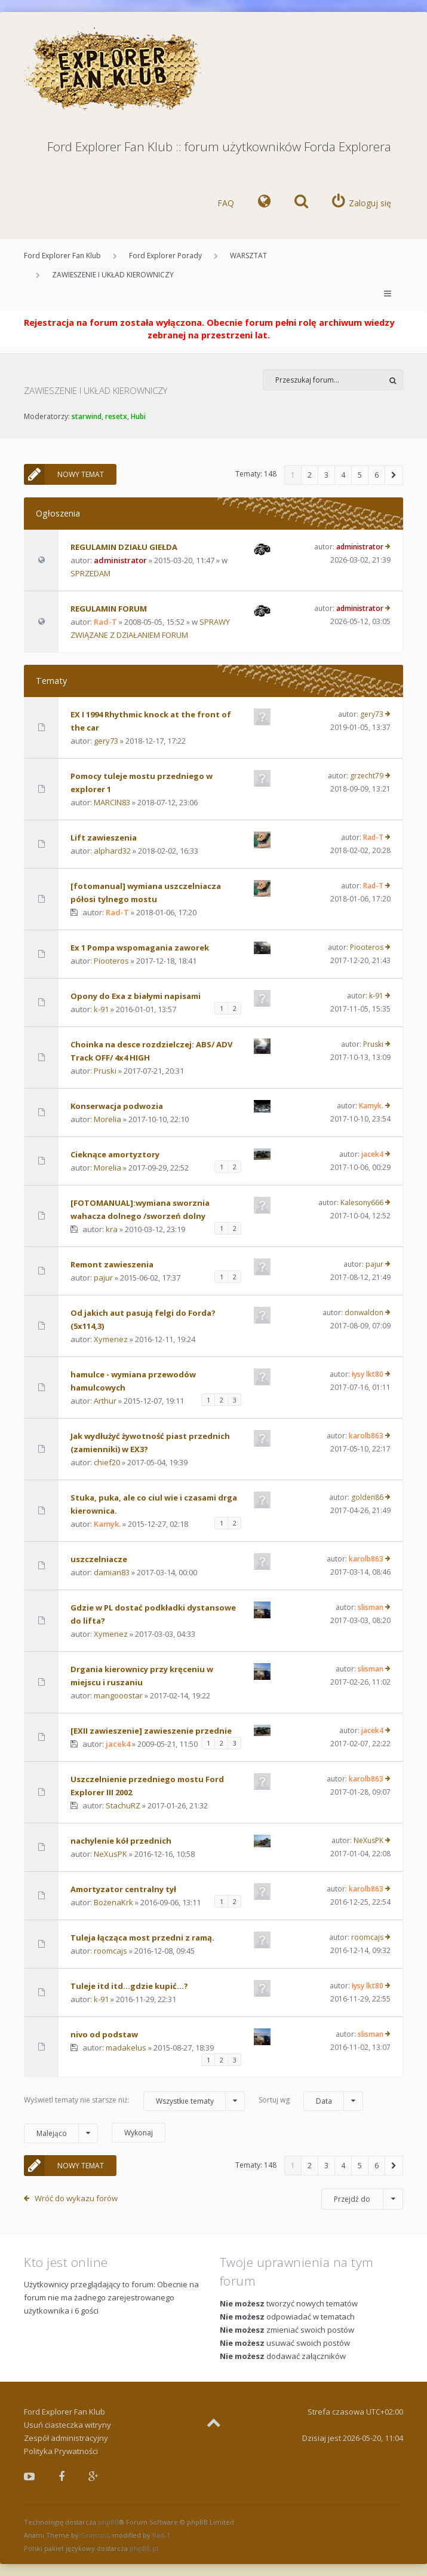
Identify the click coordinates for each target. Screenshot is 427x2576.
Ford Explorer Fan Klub (62, 255)
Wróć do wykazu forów (76, 2198)
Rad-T (105, 621)
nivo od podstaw (104, 2034)
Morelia (107, 1119)
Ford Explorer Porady (165, 255)
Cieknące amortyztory (114, 1154)
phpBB (108, 2521)
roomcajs (110, 1950)
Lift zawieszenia (103, 837)
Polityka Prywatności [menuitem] (61, 2451)
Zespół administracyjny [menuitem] (66, 2438)
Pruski (105, 1070)
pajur (103, 1277)
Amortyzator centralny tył (123, 1889)
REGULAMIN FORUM (108, 608)
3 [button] (326, 475)
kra (112, 1229)
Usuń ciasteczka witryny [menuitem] (67, 2424)
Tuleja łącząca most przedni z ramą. (142, 1937)
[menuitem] (264, 203)
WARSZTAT (248, 255)
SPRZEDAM (90, 573)
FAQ (225, 203)
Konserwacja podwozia (116, 1106)
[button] (394, 475)
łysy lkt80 (367, 1374)
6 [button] (376, 475)
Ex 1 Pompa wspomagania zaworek (139, 947)
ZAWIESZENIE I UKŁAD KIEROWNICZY (113, 275)
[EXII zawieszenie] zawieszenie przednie (151, 1730)
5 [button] (360, 475)
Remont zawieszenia (111, 1264)
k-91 (101, 1009)
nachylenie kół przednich (120, 1840)
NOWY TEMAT (64, 474)
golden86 (367, 1497)
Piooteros (111, 960)
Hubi (138, 416)
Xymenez (111, 1339)
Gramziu (95, 2535)
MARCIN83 (112, 802)
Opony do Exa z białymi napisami (135, 996)
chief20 (107, 1462)
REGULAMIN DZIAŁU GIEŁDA (123, 547)
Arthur (105, 1400)
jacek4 (372, 1154)
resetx (116, 416)
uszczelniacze (98, 1559)
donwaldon (364, 1312)
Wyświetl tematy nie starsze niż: (134, 2101)
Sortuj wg (311, 2101)
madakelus (126, 2047)
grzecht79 (366, 776)
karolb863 (366, 1436)
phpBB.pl (144, 2548)
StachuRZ (123, 1805)
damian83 (112, 1572)
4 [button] (343, 475)
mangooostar (118, 1695)
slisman (370, 1607)
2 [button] (310, 475)
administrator (120, 560)
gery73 (106, 740)
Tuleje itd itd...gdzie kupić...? (129, 1986)
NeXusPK (110, 1853)
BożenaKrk (113, 1902)
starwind (87, 416)
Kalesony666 (361, 1202)
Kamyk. (371, 1106)
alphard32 (112, 850)
